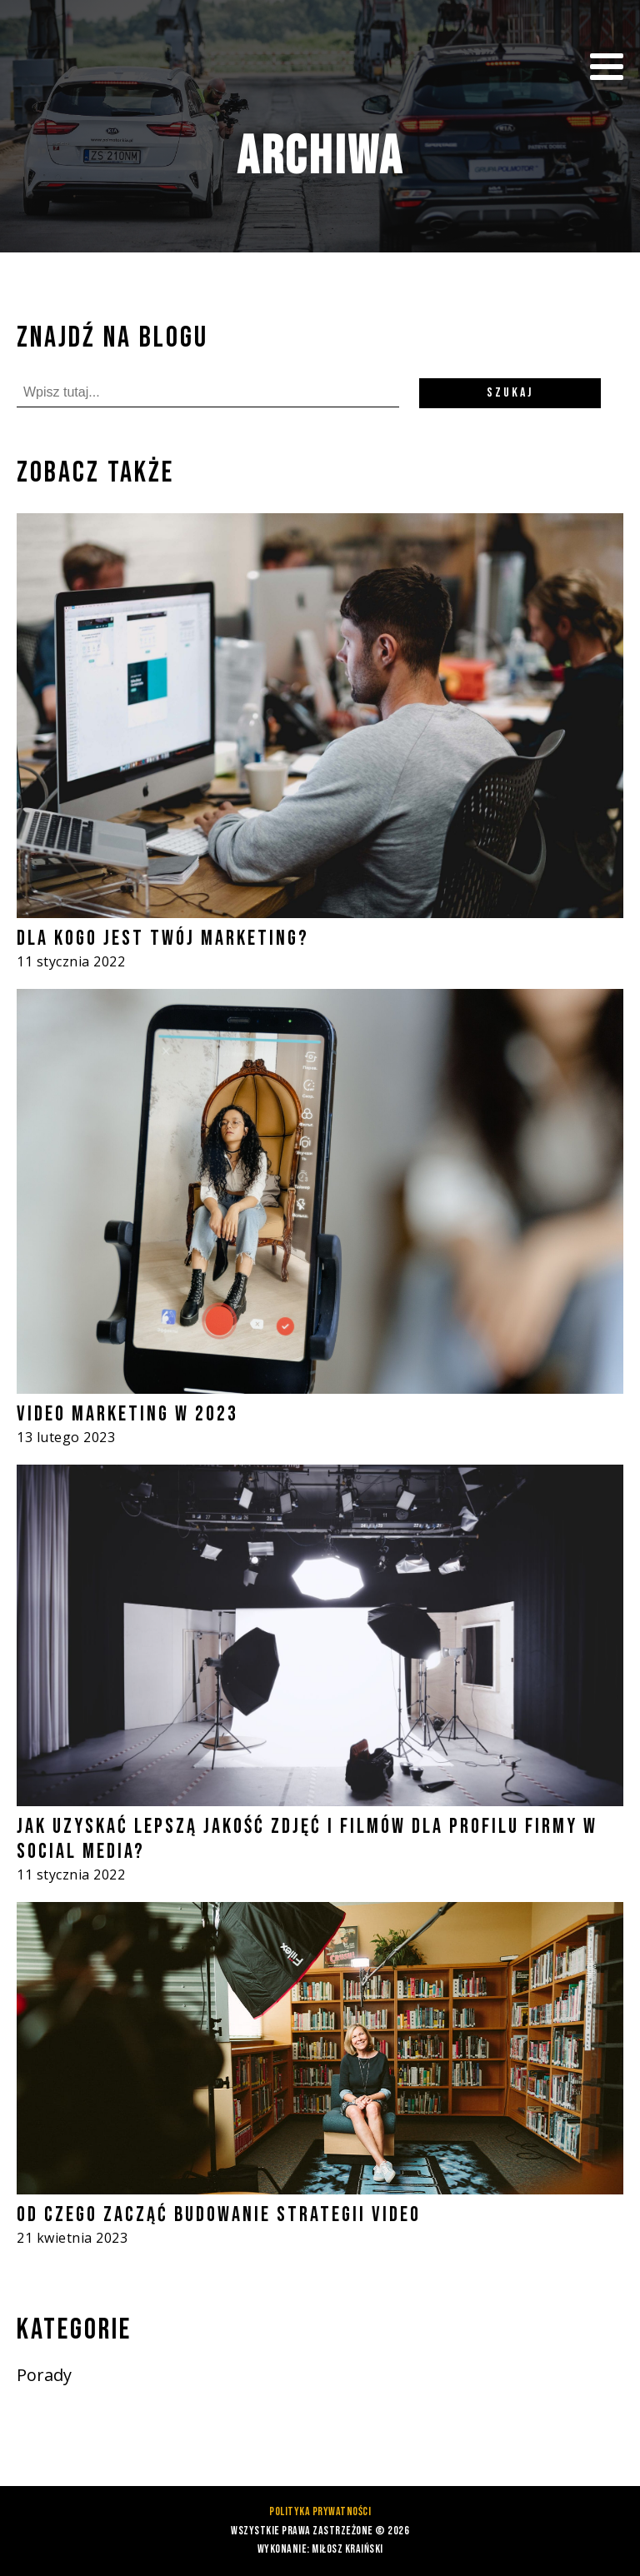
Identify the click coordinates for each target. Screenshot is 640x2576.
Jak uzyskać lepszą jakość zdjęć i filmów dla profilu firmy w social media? (307, 1839)
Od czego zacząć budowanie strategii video (219, 2215)
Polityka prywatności (320, 2511)
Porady (44, 2375)
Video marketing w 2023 (127, 1414)
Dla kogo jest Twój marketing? (163, 938)
